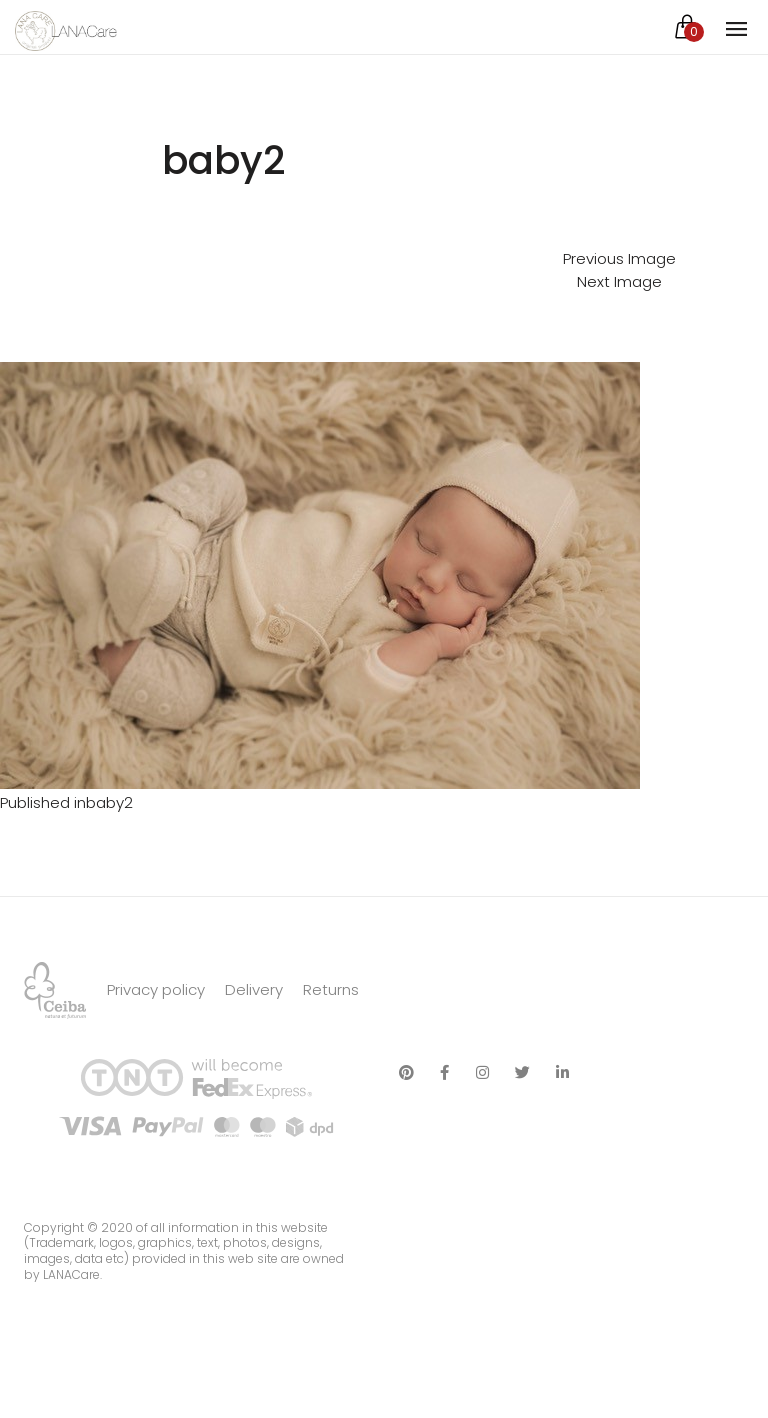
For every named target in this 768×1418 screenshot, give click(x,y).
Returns (331, 989)
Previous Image (619, 258)
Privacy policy (156, 989)
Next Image (619, 281)
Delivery (254, 989)
